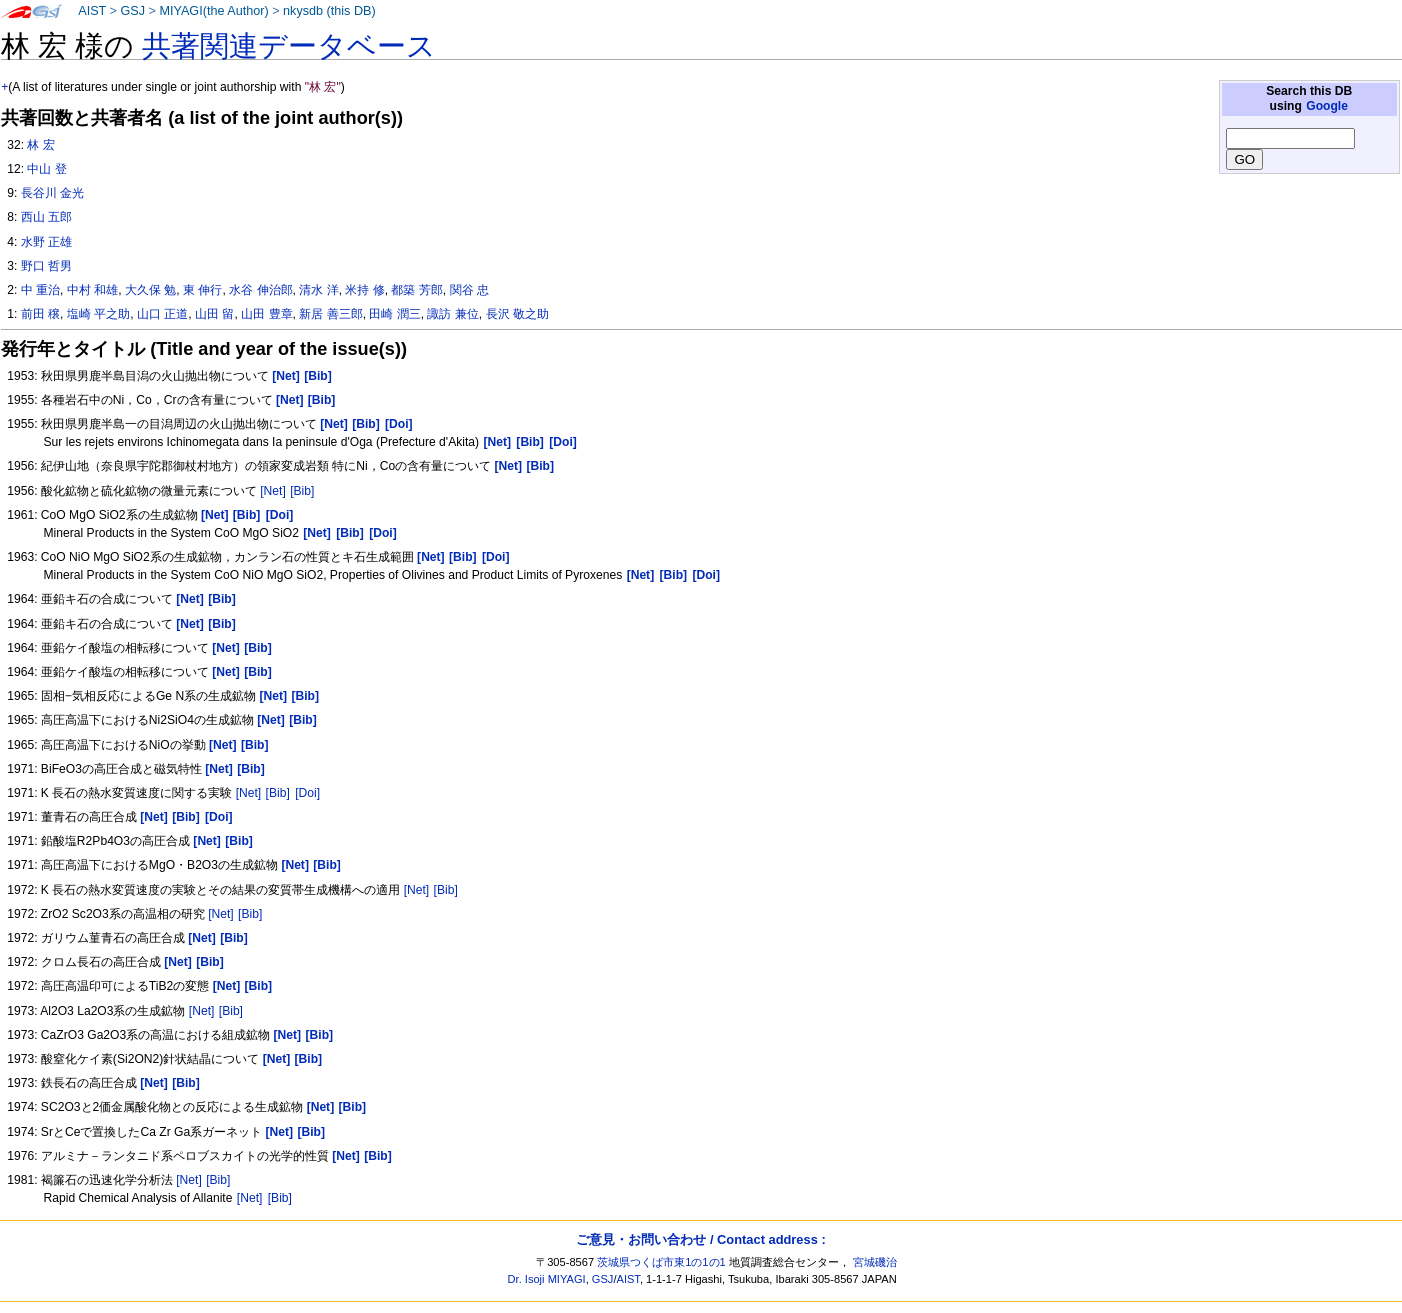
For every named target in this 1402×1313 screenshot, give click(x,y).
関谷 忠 (469, 290)
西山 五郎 (46, 217)
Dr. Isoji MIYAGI (547, 1279)
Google (1327, 106)
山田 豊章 (266, 314)
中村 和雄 (92, 290)
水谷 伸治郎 (260, 290)
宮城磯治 (875, 1262)
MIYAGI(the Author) (213, 11)
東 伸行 (202, 290)
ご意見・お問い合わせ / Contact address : (700, 1239)
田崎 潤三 (394, 314)
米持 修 (364, 290)
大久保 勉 (150, 290)
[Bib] (302, 491)
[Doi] (307, 793)
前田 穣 (40, 314)
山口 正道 (162, 314)
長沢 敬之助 (517, 314)
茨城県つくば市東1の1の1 (661, 1262)
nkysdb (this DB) (329, 11)
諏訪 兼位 (452, 314)
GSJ (132, 11)
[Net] (273, 491)
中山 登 (46, 169)
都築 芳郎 (416, 290)
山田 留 (214, 314)
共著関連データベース (289, 46)
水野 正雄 (46, 242)
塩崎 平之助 (98, 314)
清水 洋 (318, 290)
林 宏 (40, 145)
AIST (92, 11)
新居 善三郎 (330, 314)
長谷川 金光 (52, 193)
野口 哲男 (46, 266)
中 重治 (40, 290)
